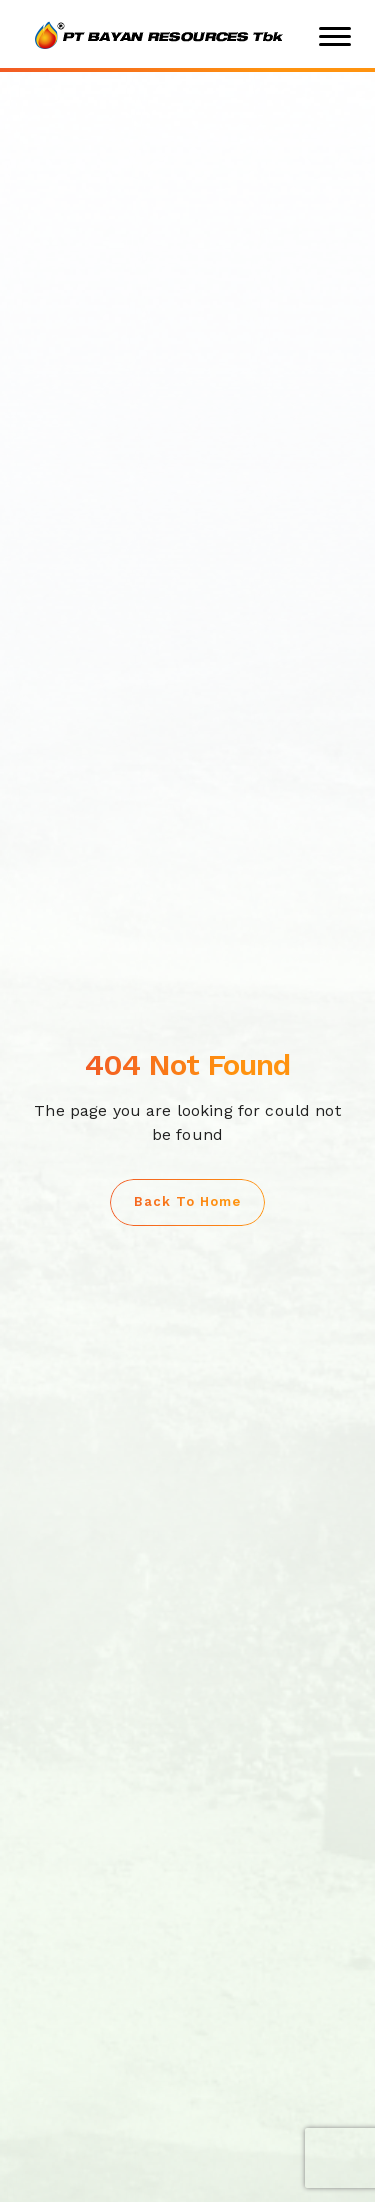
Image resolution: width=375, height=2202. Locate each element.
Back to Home (187, 1201)
